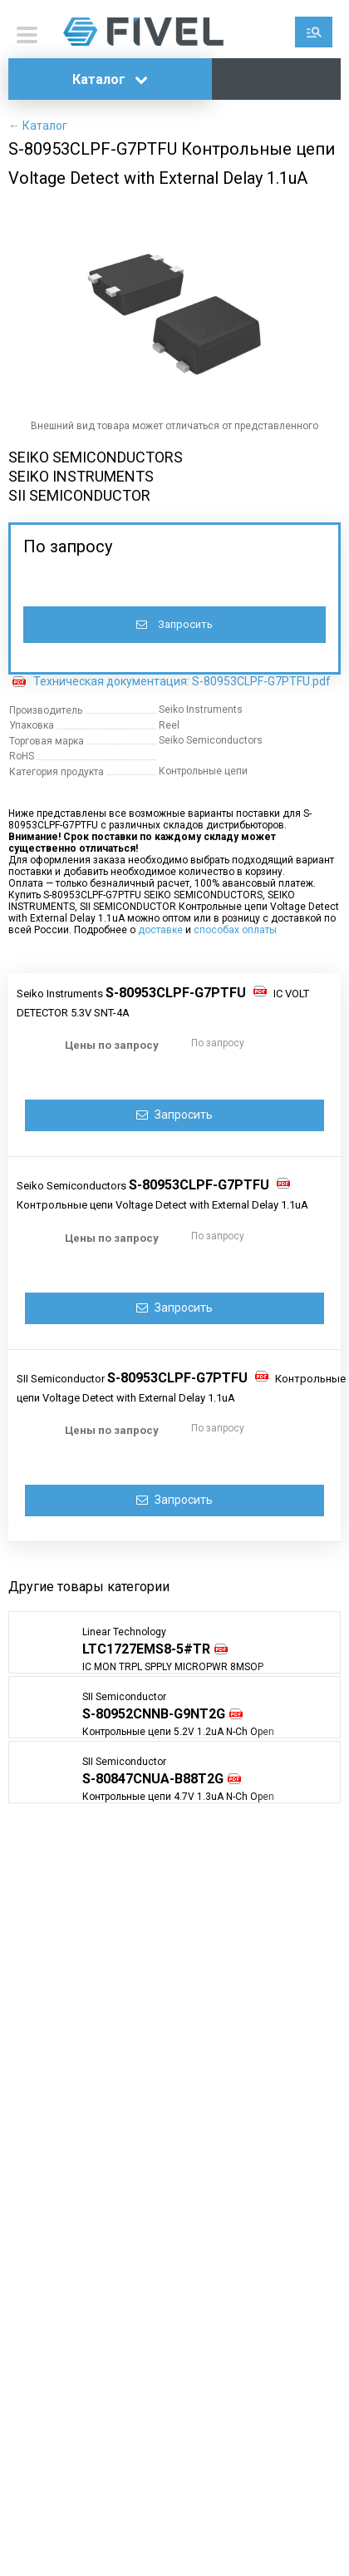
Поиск (313, 32)
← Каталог (37, 125)
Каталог (110, 79)
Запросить (174, 624)
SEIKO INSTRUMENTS (81, 476)
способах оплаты (235, 930)
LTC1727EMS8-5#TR (146, 1649)
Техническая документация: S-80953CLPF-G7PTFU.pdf (182, 681)
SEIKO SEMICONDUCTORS (95, 457)
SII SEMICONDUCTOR (79, 495)
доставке (160, 930)
